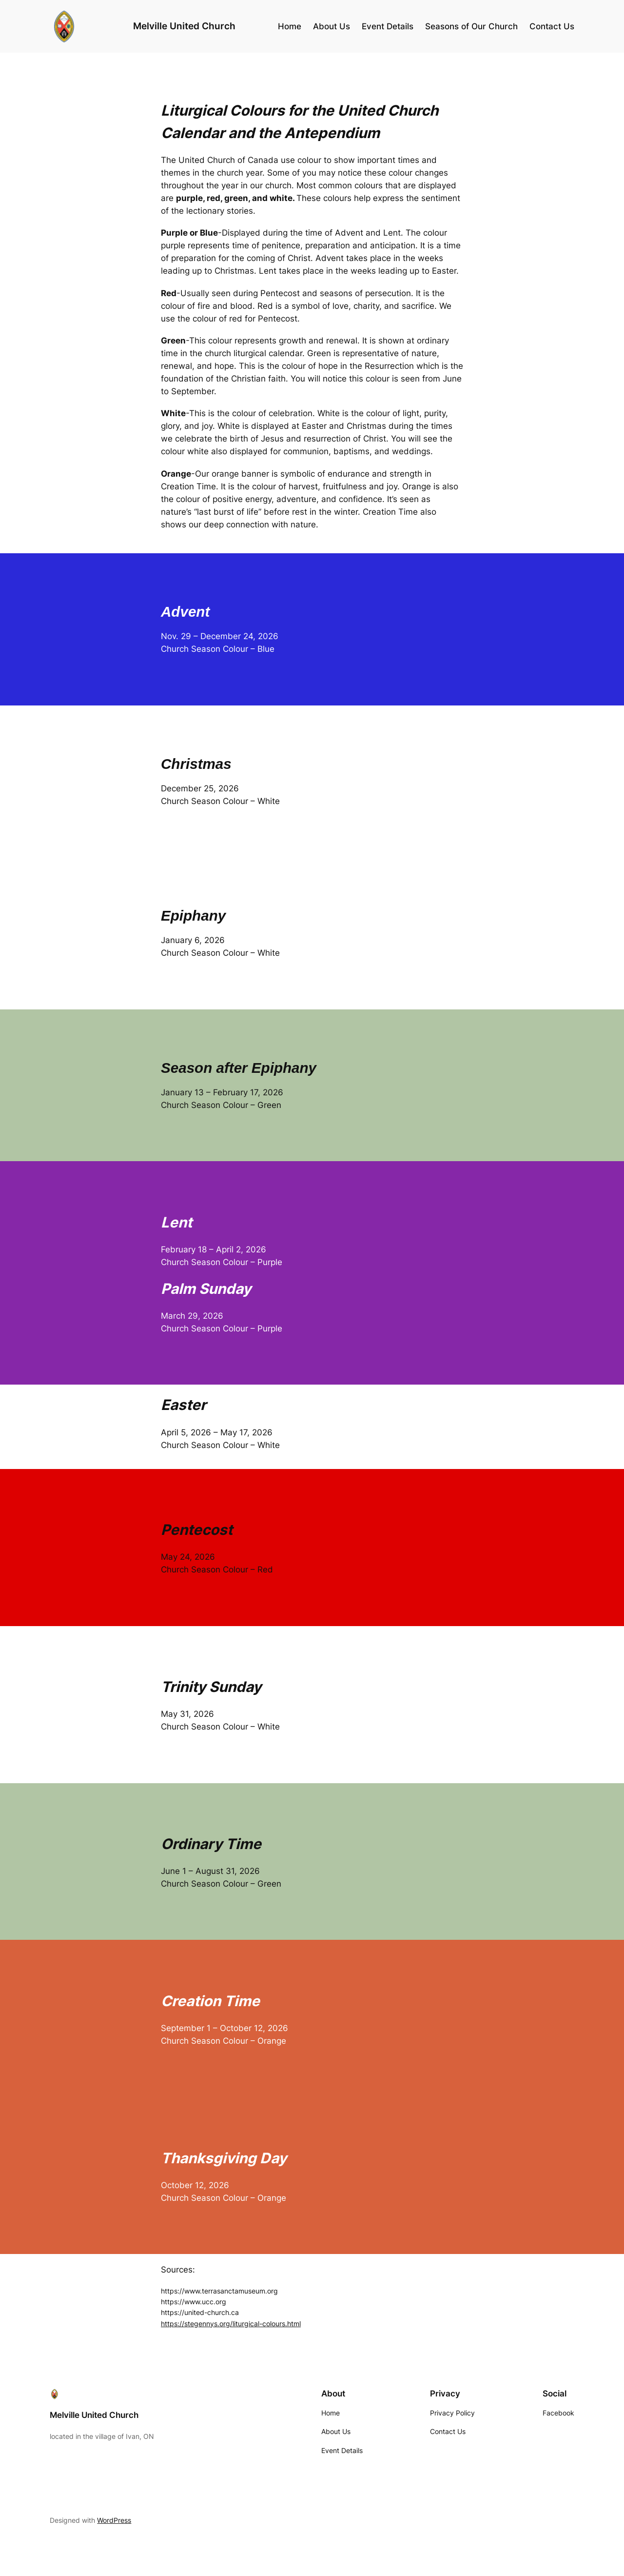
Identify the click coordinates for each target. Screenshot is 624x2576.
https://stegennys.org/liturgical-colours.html (231, 2323)
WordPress (114, 2520)
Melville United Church (184, 26)
